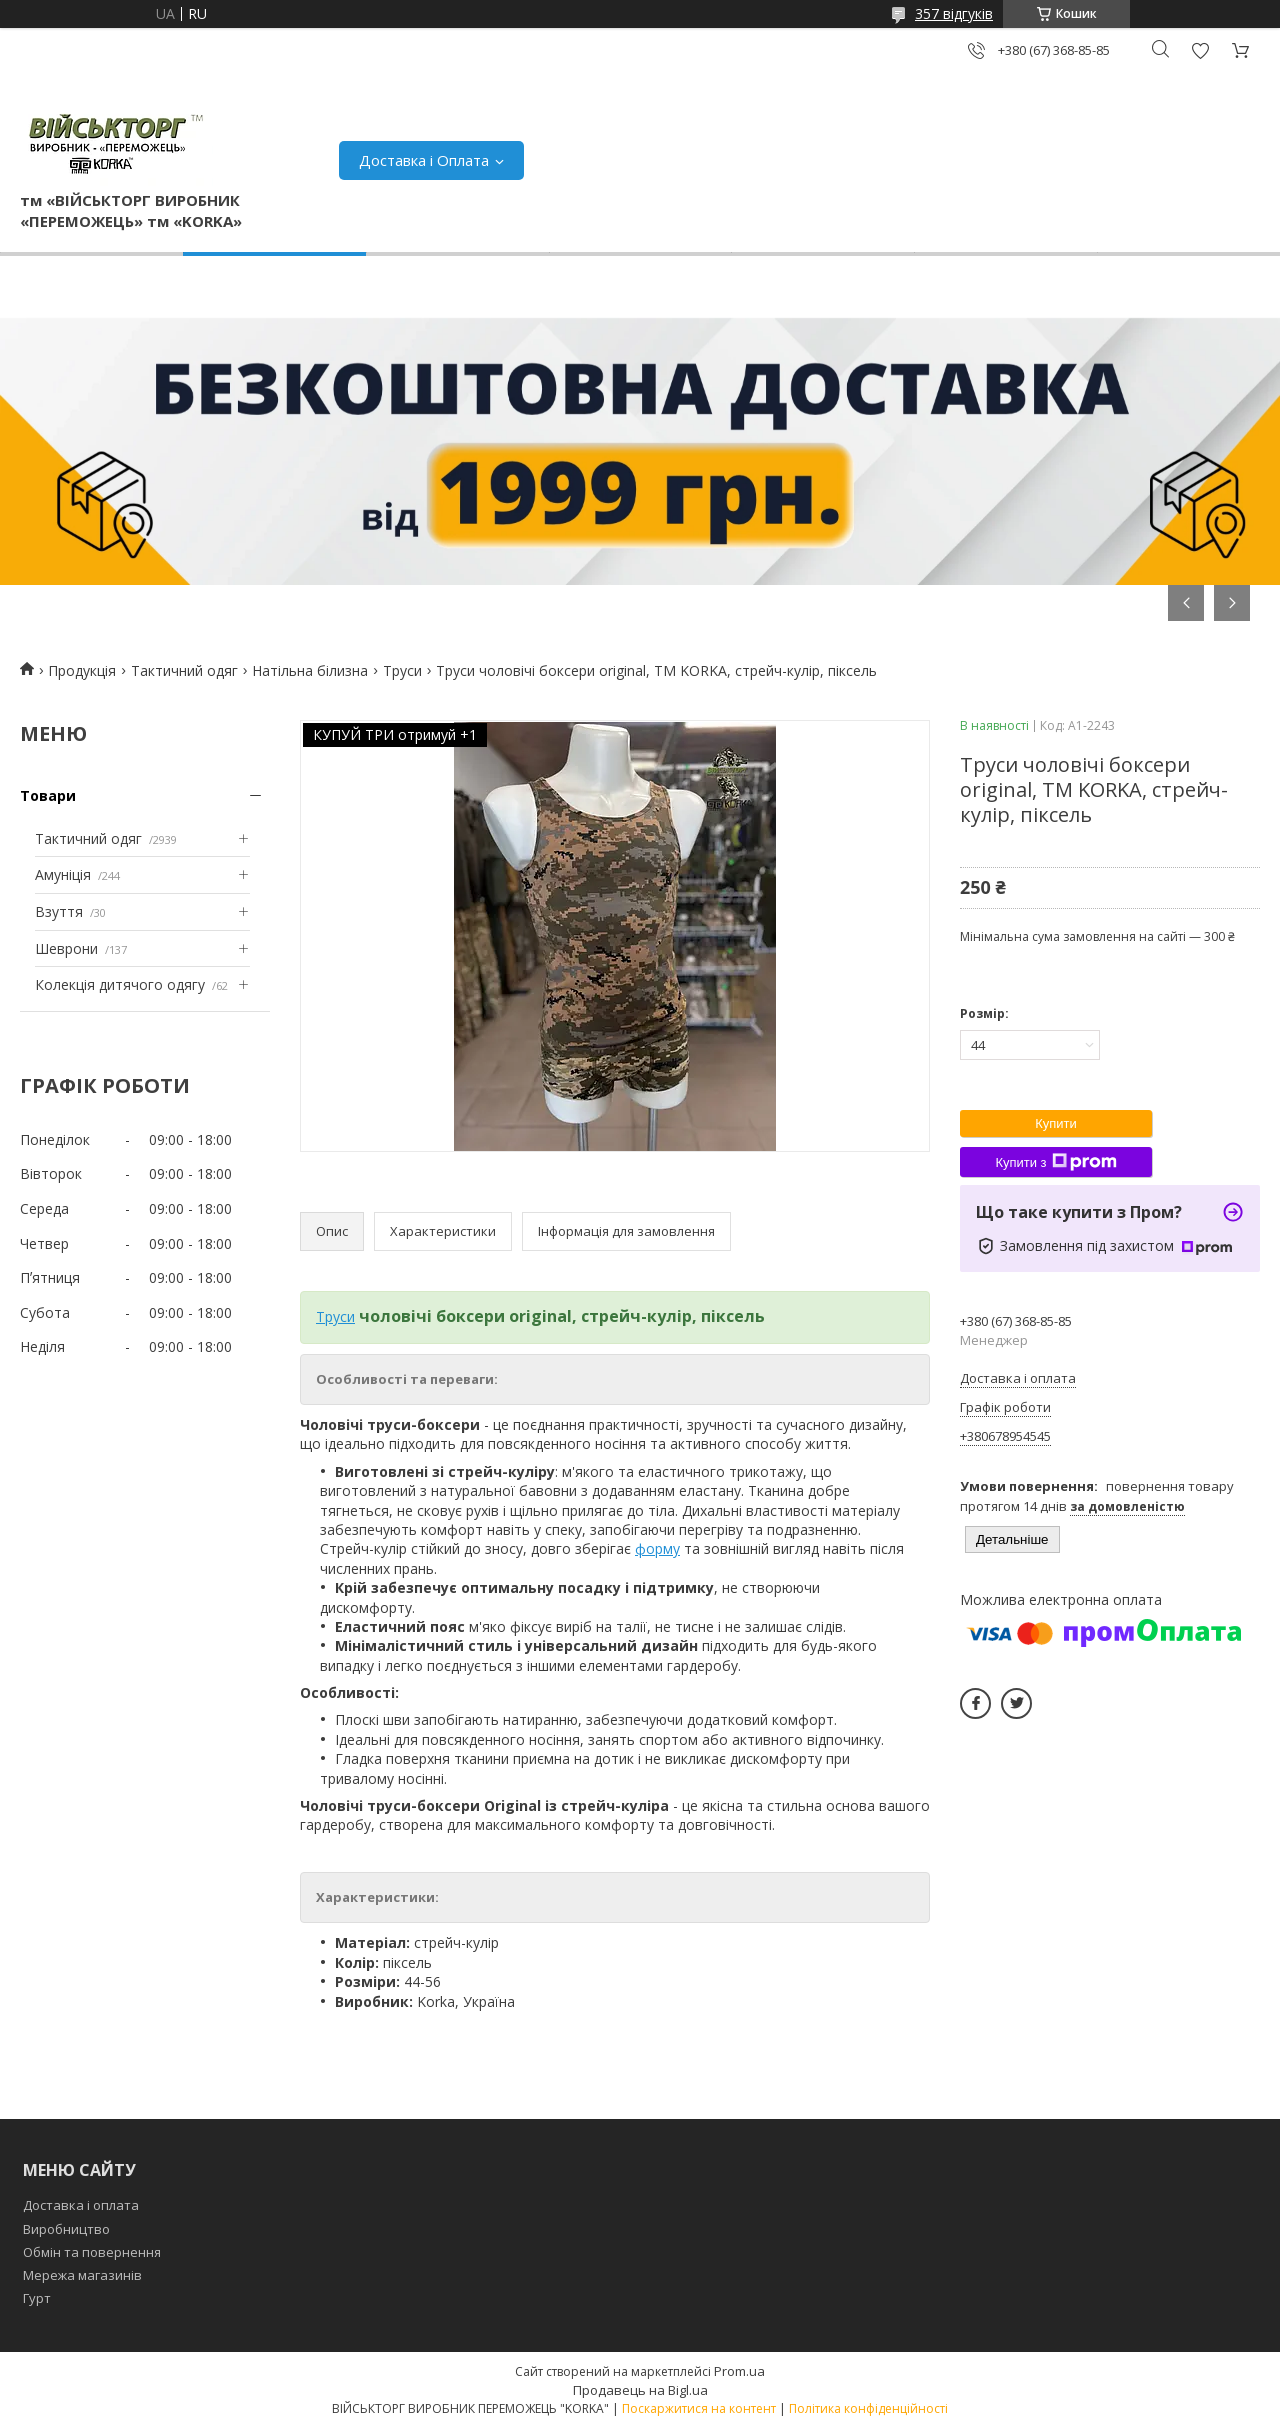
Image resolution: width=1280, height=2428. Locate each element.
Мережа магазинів (82, 2275)
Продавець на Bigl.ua (640, 2390)
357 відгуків (954, 13)
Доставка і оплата (81, 2205)
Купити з (1055, 1162)
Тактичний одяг (184, 670)
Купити (1056, 1123)
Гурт (37, 2298)
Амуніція (63, 874)
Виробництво (66, 2229)
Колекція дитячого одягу (120, 984)
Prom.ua (739, 2371)
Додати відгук (1200, 50)
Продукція (82, 670)
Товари (48, 795)
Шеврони (66, 948)
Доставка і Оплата (424, 160)
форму (657, 1548)
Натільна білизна (310, 670)
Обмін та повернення (92, 2252)
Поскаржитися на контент (699, 2408)
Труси (402, 670)
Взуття (59, 911)
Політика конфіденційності (868, 2408)
